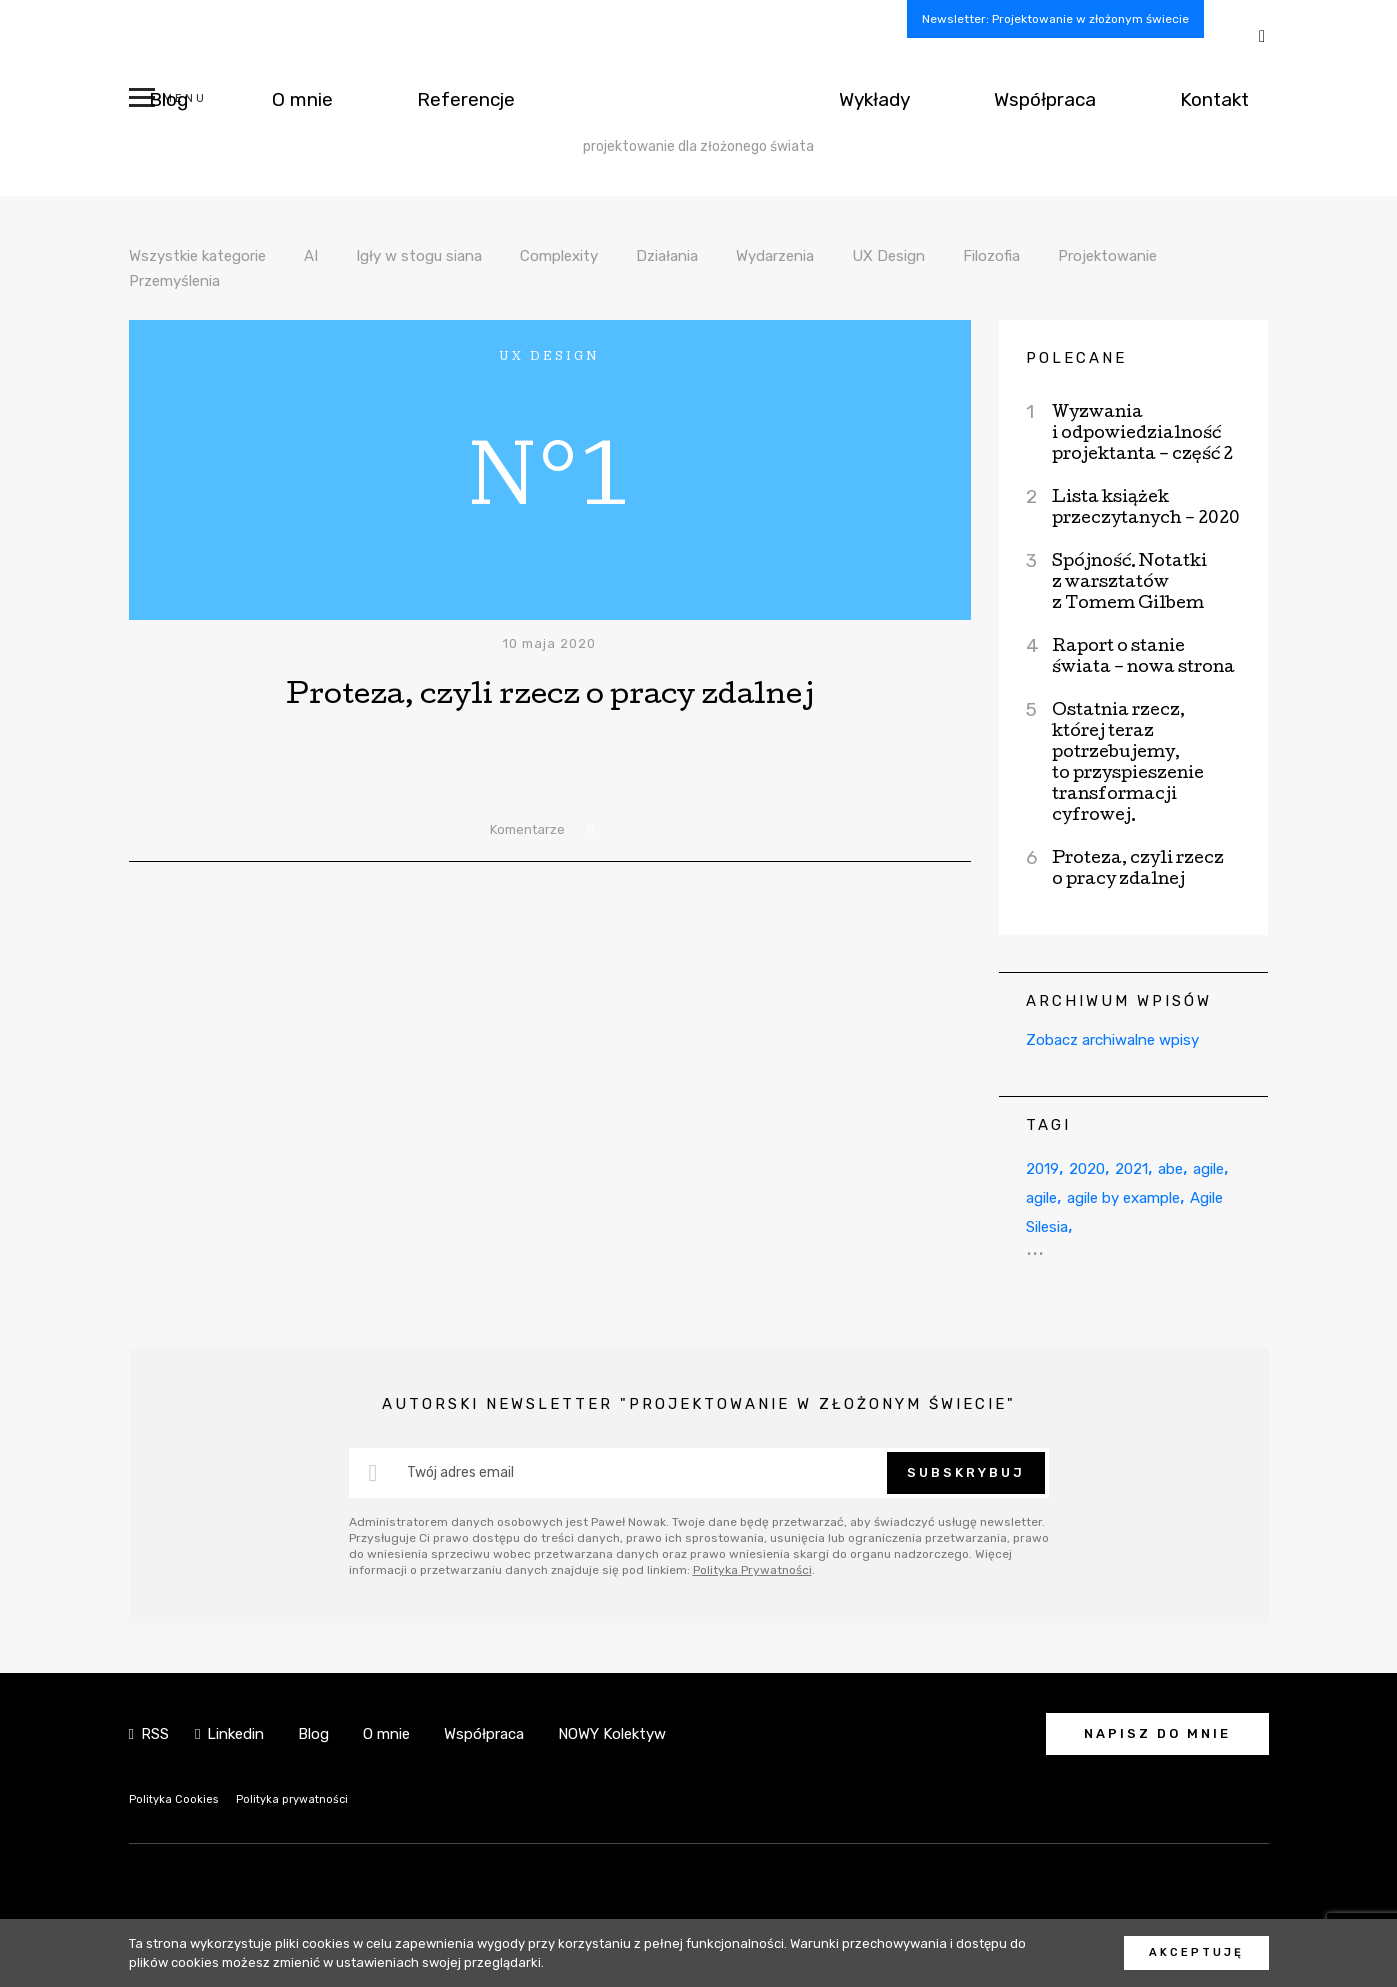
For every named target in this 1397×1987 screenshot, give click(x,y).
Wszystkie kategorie (210, 255)
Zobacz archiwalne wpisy (1112, 1040)
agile (1046, 1196)
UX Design (973, 255)
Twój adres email (460, 1472)
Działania (728, 255)
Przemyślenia (336, 280)
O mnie (252, 98)
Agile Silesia (1162, 1225)
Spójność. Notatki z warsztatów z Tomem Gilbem (1129, 583)
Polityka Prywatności (752, 1570)
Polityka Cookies (180, 1798)
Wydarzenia (849, 255)
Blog (151, 98)
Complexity (609, 255)
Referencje (386, 98)
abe (1202, 1167)
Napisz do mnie (1157, 1733)
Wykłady (949, 98)
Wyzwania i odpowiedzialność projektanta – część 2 (1142, 434)
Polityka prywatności (314, 1798)
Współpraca (1091, 98)
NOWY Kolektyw (612, 1734)
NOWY (698, 98)
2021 (1155, 1167)
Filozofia (1083, 255)
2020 (1101, 1167)
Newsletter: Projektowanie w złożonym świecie (1055, 19)
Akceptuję (1196, 1952)
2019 (1047, 1167)
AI (336, 255)
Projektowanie (187, 280)
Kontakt (1230, 98)
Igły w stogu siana (454, 255)
